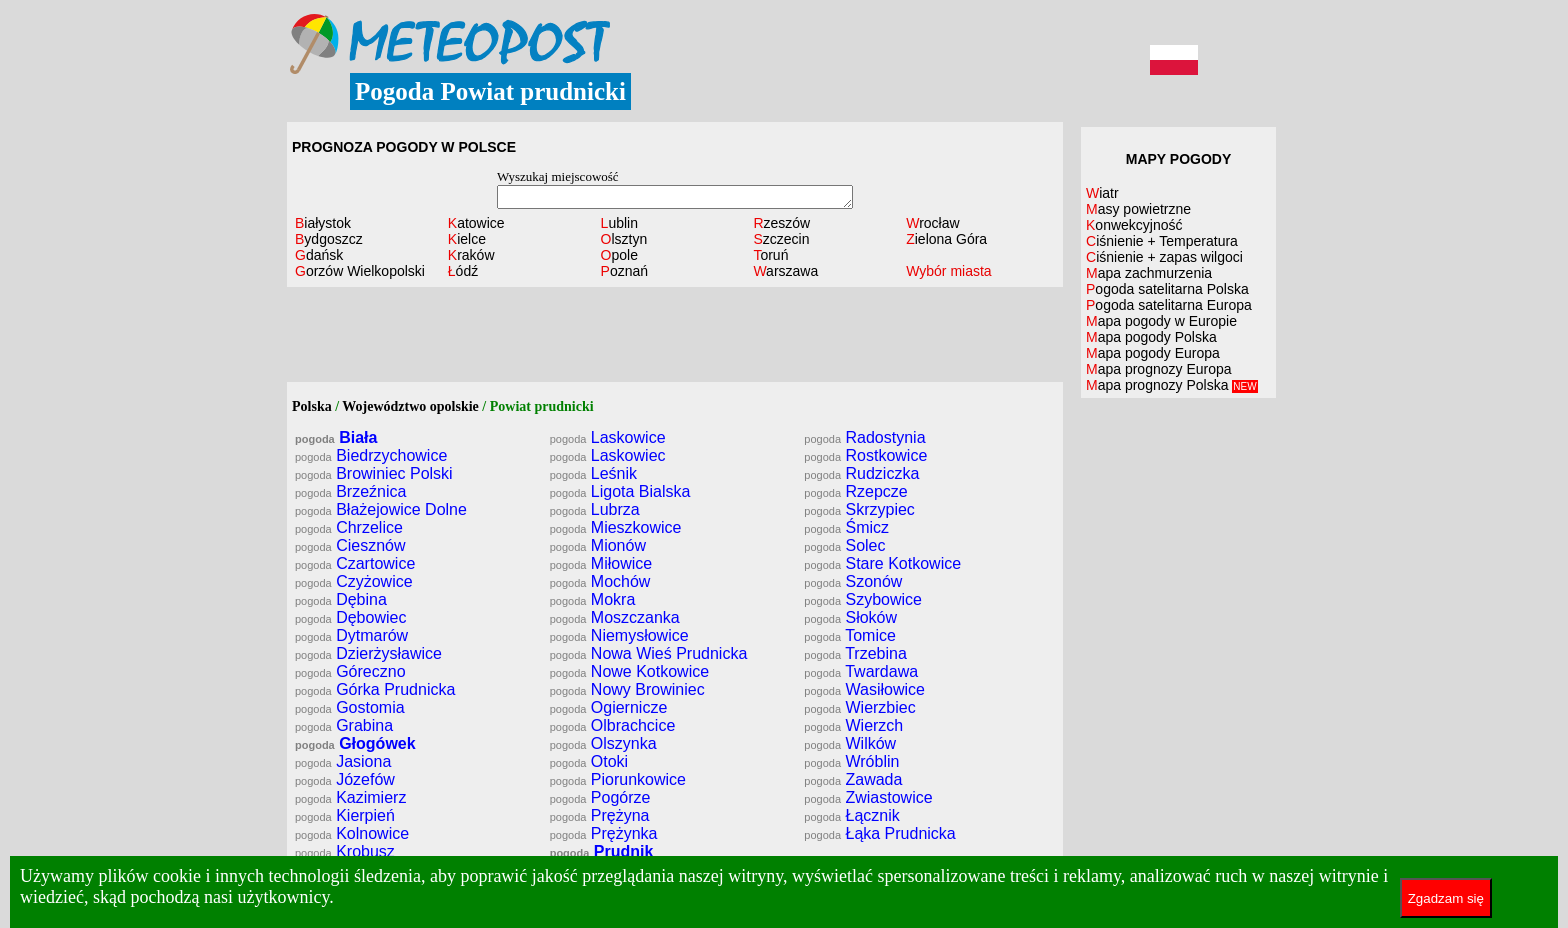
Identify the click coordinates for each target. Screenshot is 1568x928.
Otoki (589, 761)
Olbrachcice (613, 725)
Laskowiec (608, 455)
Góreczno (350, 671)
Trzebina (855, 653)
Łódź (463, 271)
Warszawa (785, 271)
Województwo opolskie (410, 406)
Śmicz (846, 527)
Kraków (471, 255)
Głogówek (355, 743)
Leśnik (593, 473)
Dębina (341, 599)
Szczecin (781, 239)
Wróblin (851, 761)
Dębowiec (350, 617)
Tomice (850, 635)
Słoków (850, 617)
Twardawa (861, 671)
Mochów (600, 581)
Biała (336, 437)
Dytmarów (351, 635)
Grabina (344, 725)
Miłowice (601, 563)
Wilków (850, 743)
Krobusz (345, 851)
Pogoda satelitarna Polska (1167, 289)
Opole (619, 255)
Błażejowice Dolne (381, 509)
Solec (844, 545)
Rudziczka (861, 473)
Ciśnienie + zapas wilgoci (1164, 257)
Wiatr (1102, 193)
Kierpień (345, 815)
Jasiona (343, 761)
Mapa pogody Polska (1151, 337)
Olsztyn (624, 239)
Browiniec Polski (374, 473)
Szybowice (863, 599)
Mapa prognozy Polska (1172, 385)
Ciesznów (350, 545)
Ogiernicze (609, 707)
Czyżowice (354, 581)
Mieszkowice (616, 527)
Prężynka (604, 833)
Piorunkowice (618, 779)
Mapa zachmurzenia (1149, 273)
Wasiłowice (864, 689)
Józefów (345, 779)
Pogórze (600, 797)
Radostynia (864, 437)
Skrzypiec (859, 509)
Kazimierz (350, 797)
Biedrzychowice (371, 455)
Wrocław (932, 223)
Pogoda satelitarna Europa (1169, 305)
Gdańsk (319, 255)
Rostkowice (865, 455)
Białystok (323, 223)
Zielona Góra (946, 239)
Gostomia (350, 707)
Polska (312, 406)
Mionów (598, 545)
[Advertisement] (675, 337)
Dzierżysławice (368, 653)
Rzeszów (781, 223)
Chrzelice (349, 527)
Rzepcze (855, 491)
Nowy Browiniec (627, 689)
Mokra (593, 599)
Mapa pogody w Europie (1161, 321)
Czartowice (355, 563)
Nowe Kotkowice (629, 671)
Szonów (853, 581)
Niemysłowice (619, 635)
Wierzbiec (859, 707)
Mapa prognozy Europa (1159, 369)
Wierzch (853, 725)
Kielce (467, 239)
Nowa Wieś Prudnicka (649, 653)
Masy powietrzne (1138, 209)
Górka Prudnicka (375, 689)
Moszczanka (615, 617)
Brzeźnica (350, 491)
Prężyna (600, 815)
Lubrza (595, 509)
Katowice (476, 223)
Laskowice (608, 437)
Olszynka (603, 743)
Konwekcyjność (1134, 225)
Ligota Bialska (620, 491)
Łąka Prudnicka (879, 833)
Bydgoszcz (329, 239)
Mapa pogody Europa (1153, 353)
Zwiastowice (868, 797)
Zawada (853, 779)
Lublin (619, 223)
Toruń (770, 255)
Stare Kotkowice (882, 563)
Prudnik (602, 851)
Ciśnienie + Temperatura (1162, 241)
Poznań (625, 271)
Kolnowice (352, 833)
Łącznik (851, 815)
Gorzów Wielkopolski (360, 271)
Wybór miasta (948, 271)
